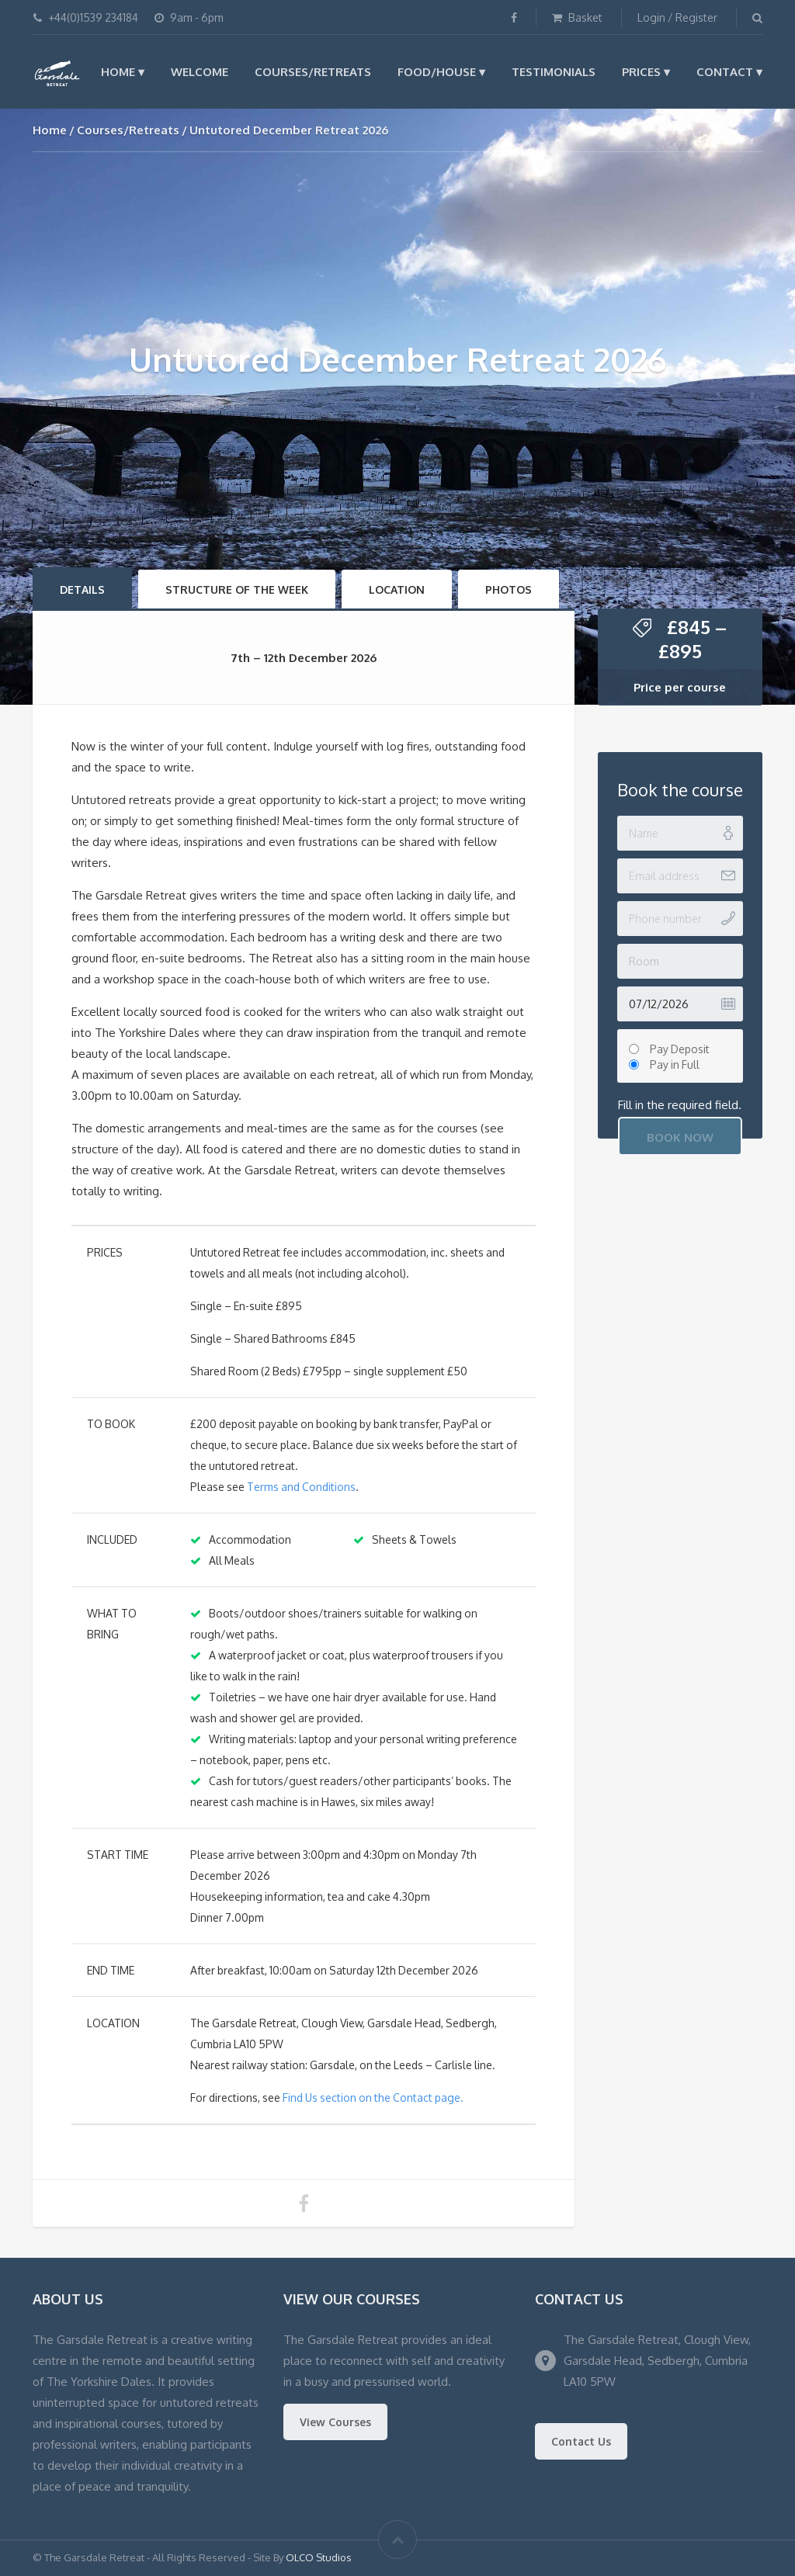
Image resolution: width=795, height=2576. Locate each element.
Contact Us (581, 2441)
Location (397, 589)
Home (118, 71)
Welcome (199, 71)
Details (82, 589)
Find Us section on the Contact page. (373, 2097)
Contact (724, 71)
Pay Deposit (680, 1049)
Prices (641, 71)
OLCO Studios (319, 2557)
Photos (508, 589)
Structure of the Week (236, 589)
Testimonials (553, 71)
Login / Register (677, 17)
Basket (577, 17)
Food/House (437, 71)
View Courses (335, 2422)
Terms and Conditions (301, 1486)
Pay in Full (675, 1064)
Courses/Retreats (313, 71)
